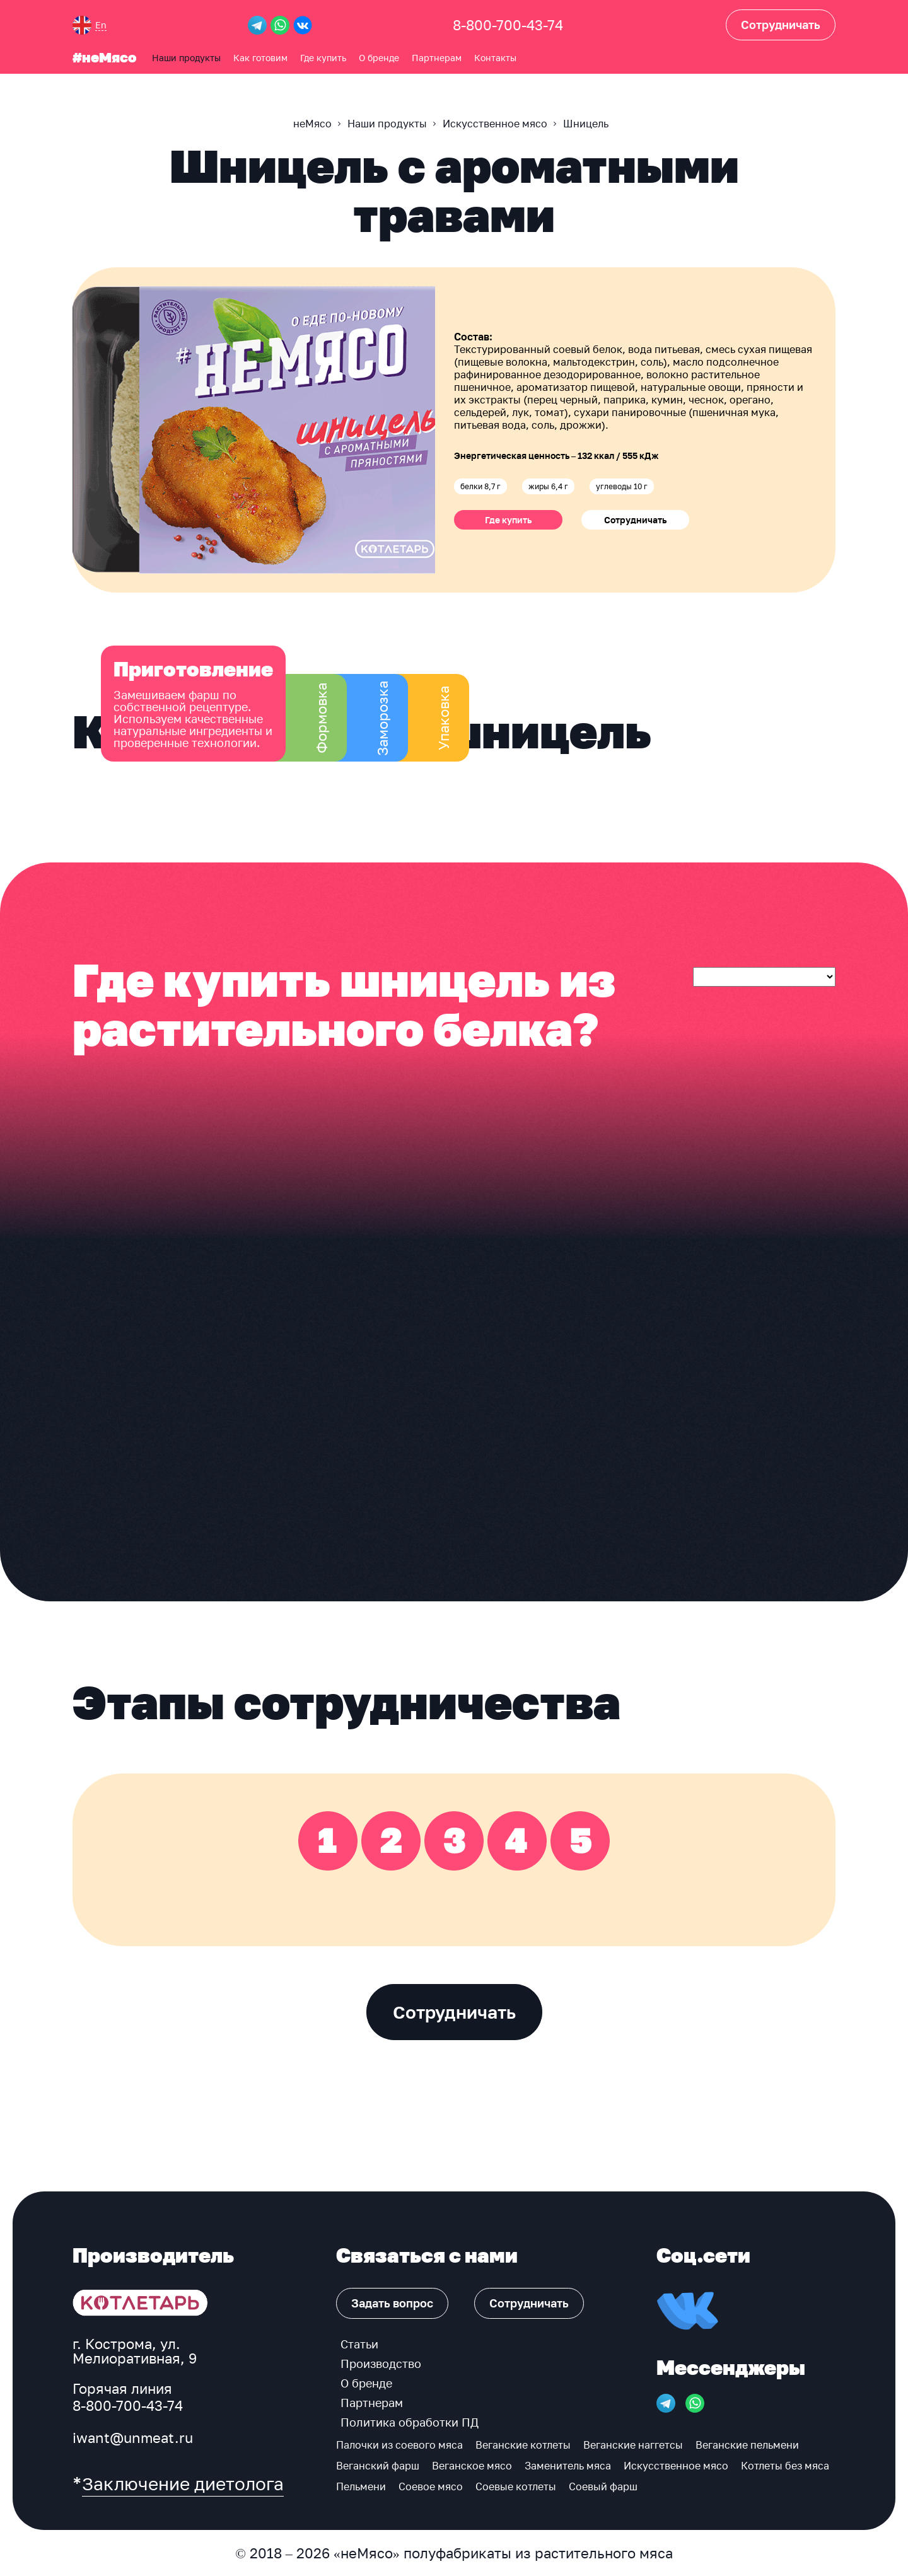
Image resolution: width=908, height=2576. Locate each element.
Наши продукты (186, 57)
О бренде (379, 57)
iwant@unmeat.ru (133, 2437)
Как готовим (260, 57)
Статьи (359, 2344)
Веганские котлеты (523, 2445)
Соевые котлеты (515, 2486)
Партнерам (437, 57)
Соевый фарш (603, 2486)
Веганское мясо (472, 2465)
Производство (380, 2363)
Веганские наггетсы (633, 2445)
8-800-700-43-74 (508, 24)
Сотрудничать (635, 519)
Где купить (323, 57)
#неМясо (104, 57)
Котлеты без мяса (785, 2465)
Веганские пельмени (747, 2445)
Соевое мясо (431, 2486)
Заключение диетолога (183, 2483)
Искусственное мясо (676, 2465)
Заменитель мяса (568, 2465)
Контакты (495, 57)
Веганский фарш (377, 2465)
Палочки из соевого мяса (399, 2445)
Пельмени (361, 2486)
